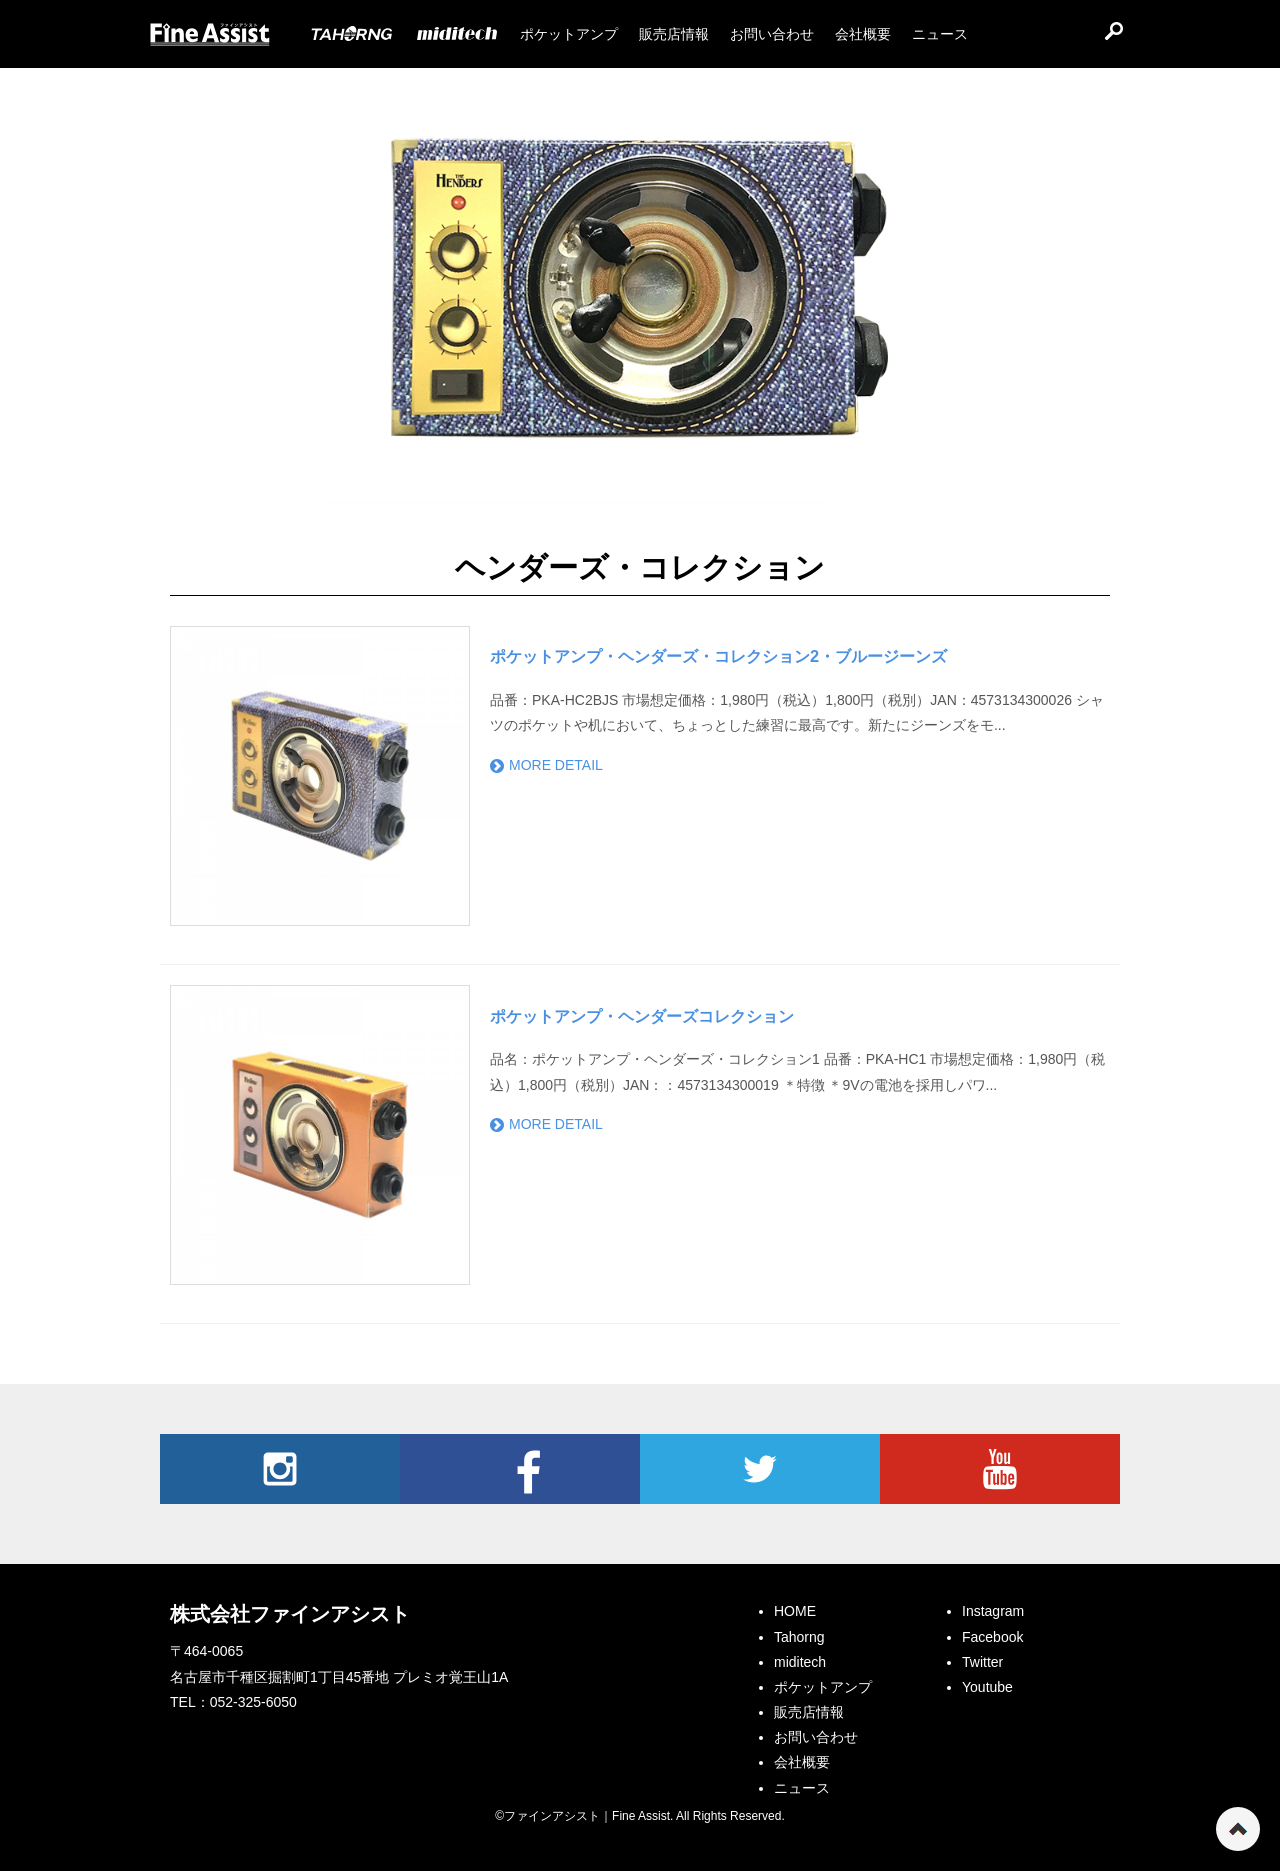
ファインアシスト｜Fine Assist (210, 35)
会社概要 (802, 1762)
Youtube (1000, 1469)
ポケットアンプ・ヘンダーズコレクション (642, 1016)
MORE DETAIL (546, 765)
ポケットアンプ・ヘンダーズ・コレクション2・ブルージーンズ (718, 656)
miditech (800, 1662)
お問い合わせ (816, 1737)
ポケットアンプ (823, 1687)
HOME (795, 1611)
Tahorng (799, 1637)
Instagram (280, 1469)
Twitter (760, 1469)
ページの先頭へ (1238, 1829)
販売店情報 (809, 1712)
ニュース (802, 1788)
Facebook (520, 1469)
